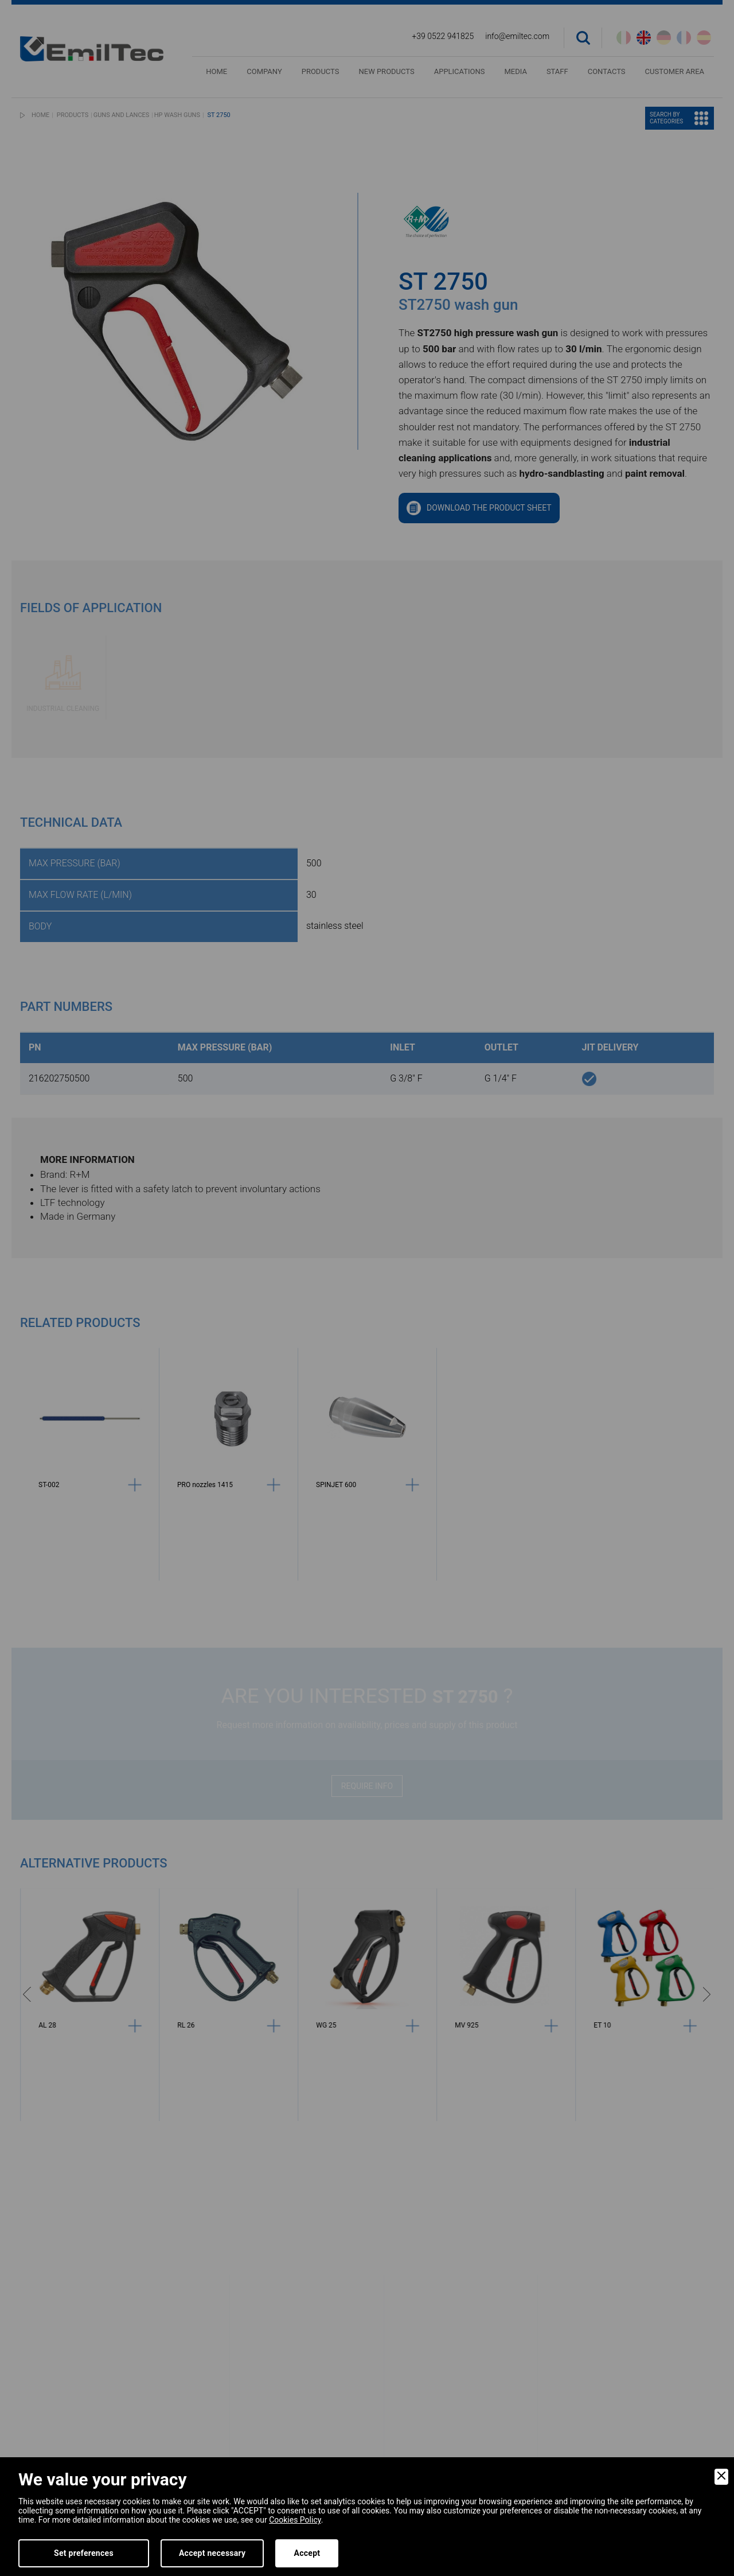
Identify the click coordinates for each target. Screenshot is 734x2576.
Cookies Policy (295, 2519)
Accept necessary (212, 2553)
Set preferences (84, 2553)
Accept (307, 2553)
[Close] (721, 2477)
